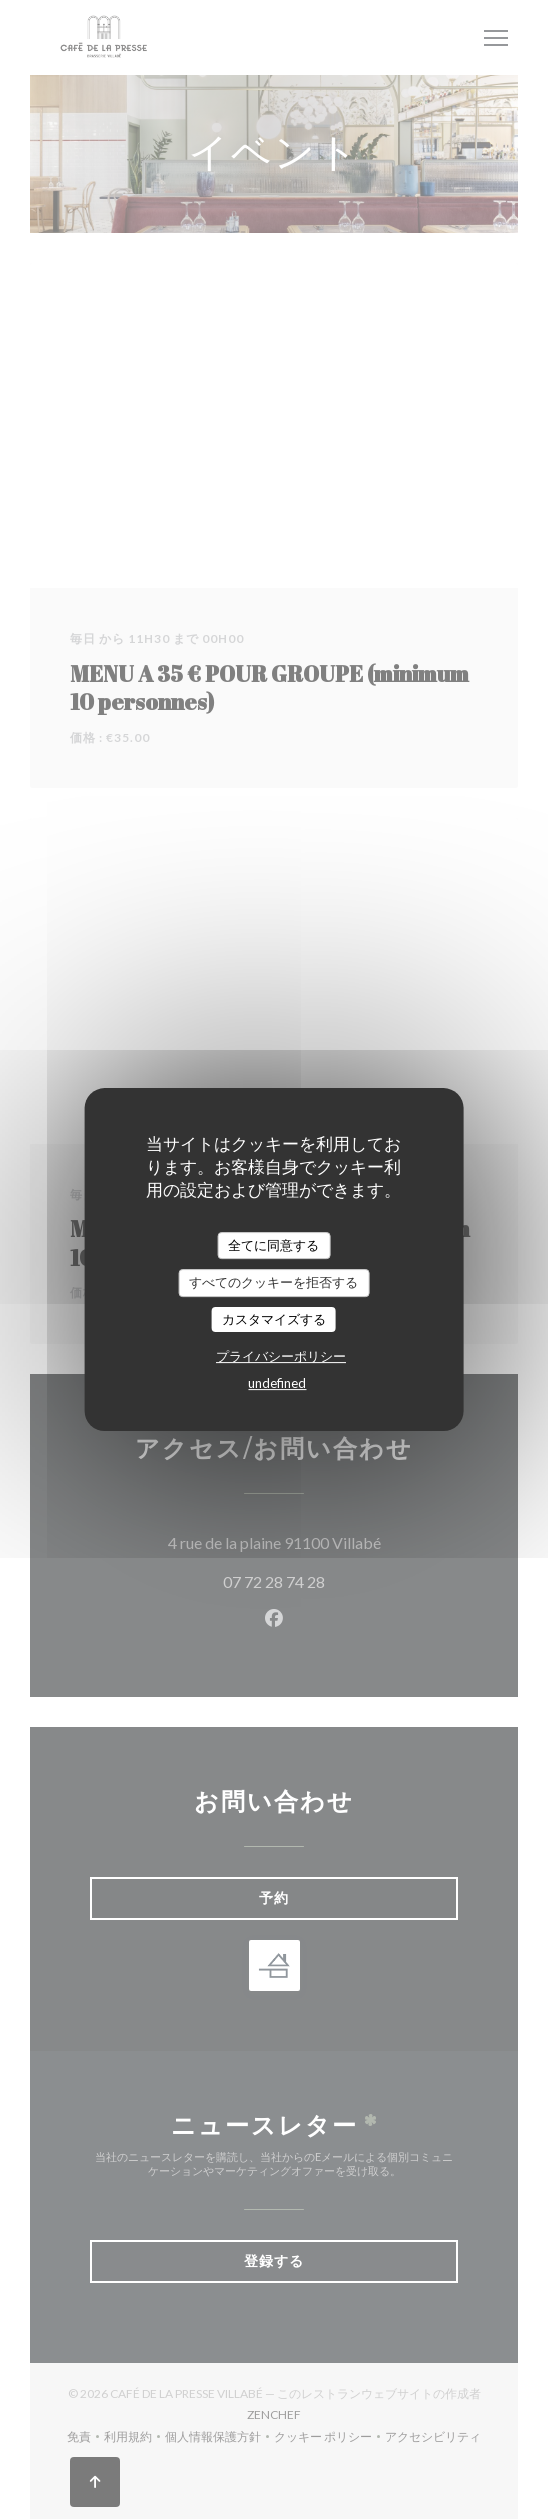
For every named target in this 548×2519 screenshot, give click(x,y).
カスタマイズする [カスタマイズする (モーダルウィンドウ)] (274, 1319)
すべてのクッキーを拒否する (273, 1282)
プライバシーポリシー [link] (281, 1356)
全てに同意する (273, 1245)
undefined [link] (277, 1383)
